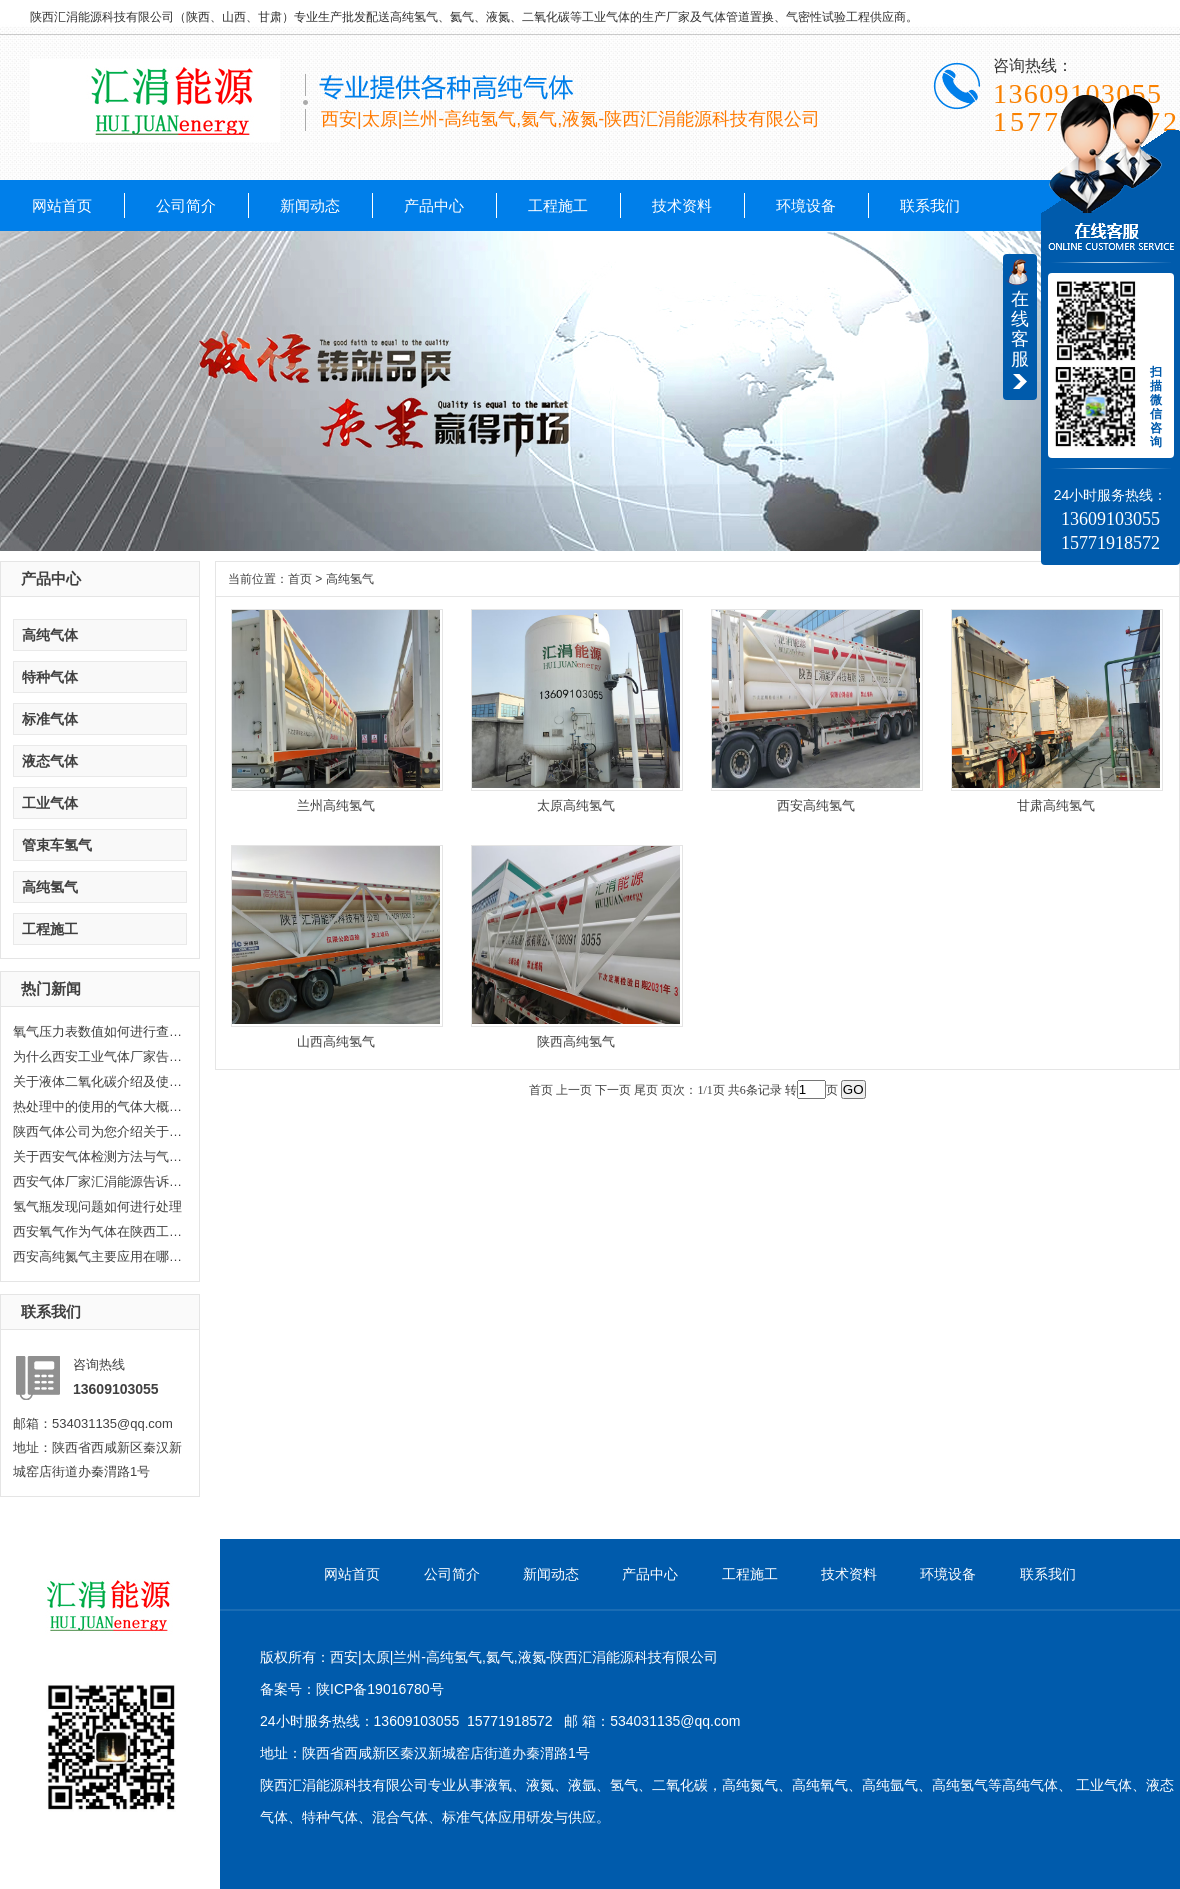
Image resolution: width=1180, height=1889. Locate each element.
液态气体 (50, 761)
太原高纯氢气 (576, 805)
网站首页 (62, 205)
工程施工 (558, 205)
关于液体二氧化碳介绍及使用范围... (98, 1081)
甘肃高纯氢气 (1056, 805)
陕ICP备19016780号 (380, 1689)
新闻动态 (310, 205)
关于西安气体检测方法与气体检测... (98, 1156)
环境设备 (806, 205)
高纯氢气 (50, 887)
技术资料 (682, 205)
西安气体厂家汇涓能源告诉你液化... (98, 1181)
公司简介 (186, 205)
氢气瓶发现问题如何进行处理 (97, 1206)
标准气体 (50, 719)
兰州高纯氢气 (336, 805)
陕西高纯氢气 (576, 1041)
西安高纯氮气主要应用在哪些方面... (98, 1256)
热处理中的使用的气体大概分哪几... (98, 1106)
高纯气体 (50, 635)
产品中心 (434, 205)
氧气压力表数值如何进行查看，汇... (98, 1031)
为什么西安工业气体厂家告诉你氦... (98, 1056)
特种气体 (50, 677)
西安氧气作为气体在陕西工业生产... (98, 1231)
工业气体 (50, 803)
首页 (300, 579)
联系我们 (930, 205)
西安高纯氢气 (816, 805)
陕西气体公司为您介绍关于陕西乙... (98, 1131)
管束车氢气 (57, 845)
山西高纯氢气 (336, 1041)
